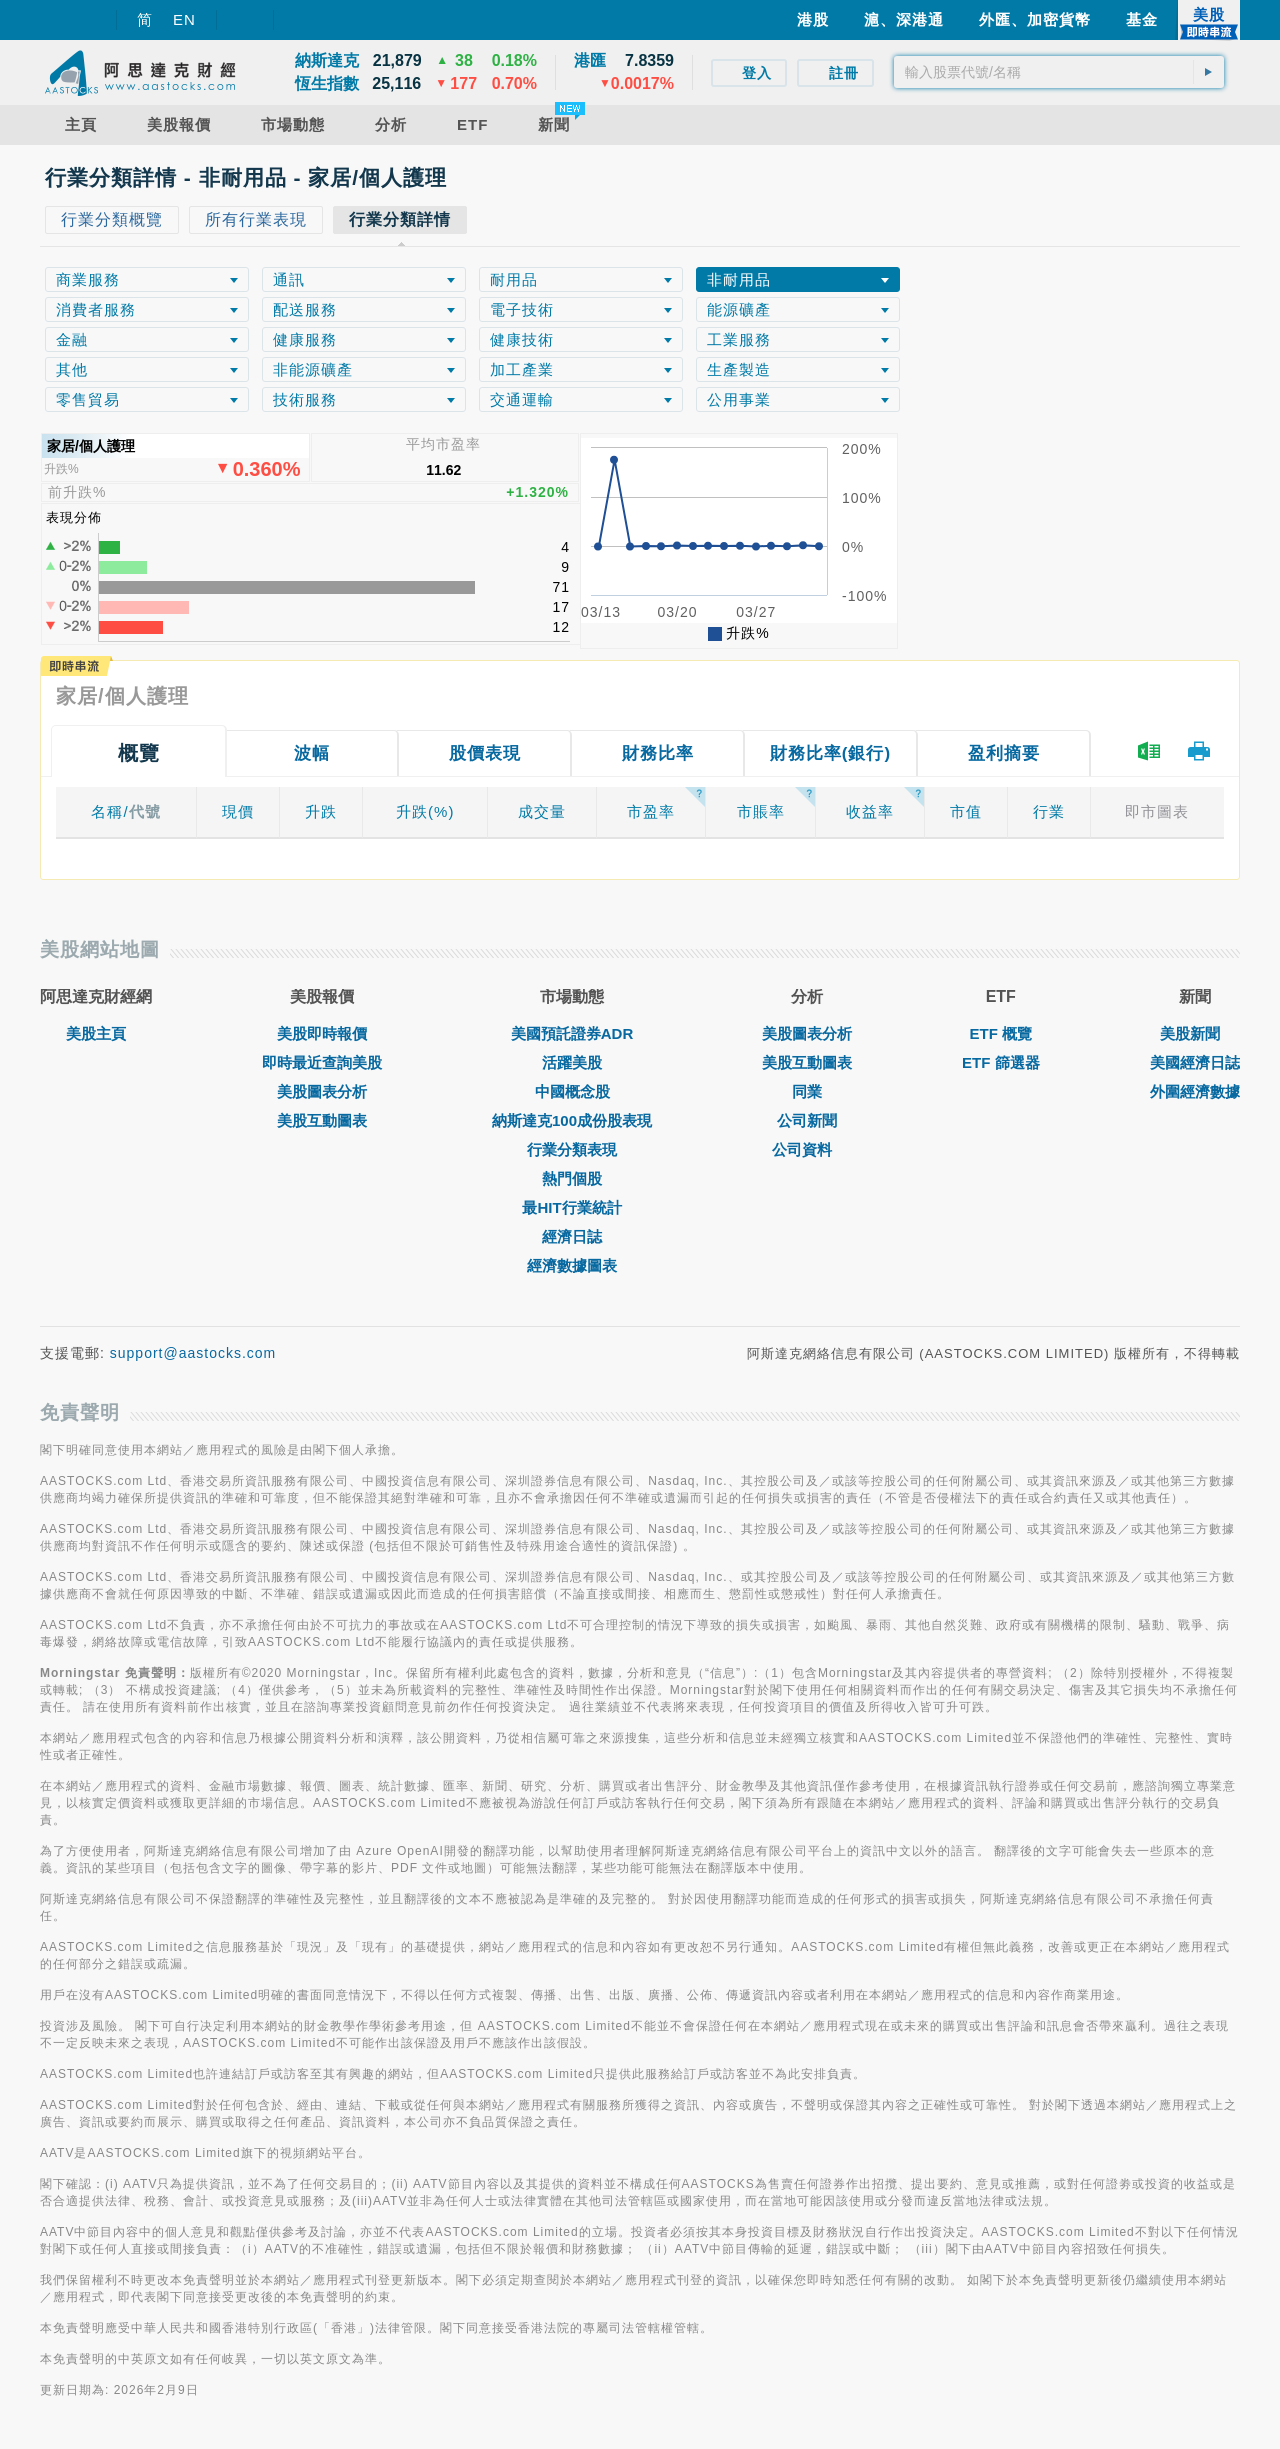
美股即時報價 (322, 1033)
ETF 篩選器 (1001, 1062)
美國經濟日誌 (1195, 1062)
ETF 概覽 (1001, 1033)
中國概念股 (572, 1091)
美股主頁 (96, 1033)
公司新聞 (807, 1120)
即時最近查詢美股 (322, 1062)
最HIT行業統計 (571, 1207)
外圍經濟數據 (1195, 1091)
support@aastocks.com (193, 1353)
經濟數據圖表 (572, 1265)
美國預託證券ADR (572, 1033)
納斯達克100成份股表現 (572, 1120)
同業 (807, 1091)
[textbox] (1059, 72)
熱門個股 (572, 1178)
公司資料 (807, 1149)
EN (184, 19)
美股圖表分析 (322, 1091)
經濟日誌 (572, 1236)
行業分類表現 (572, 1149)
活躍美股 (572, 1062)
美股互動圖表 (322, 1120)
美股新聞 (1195, 1033)
